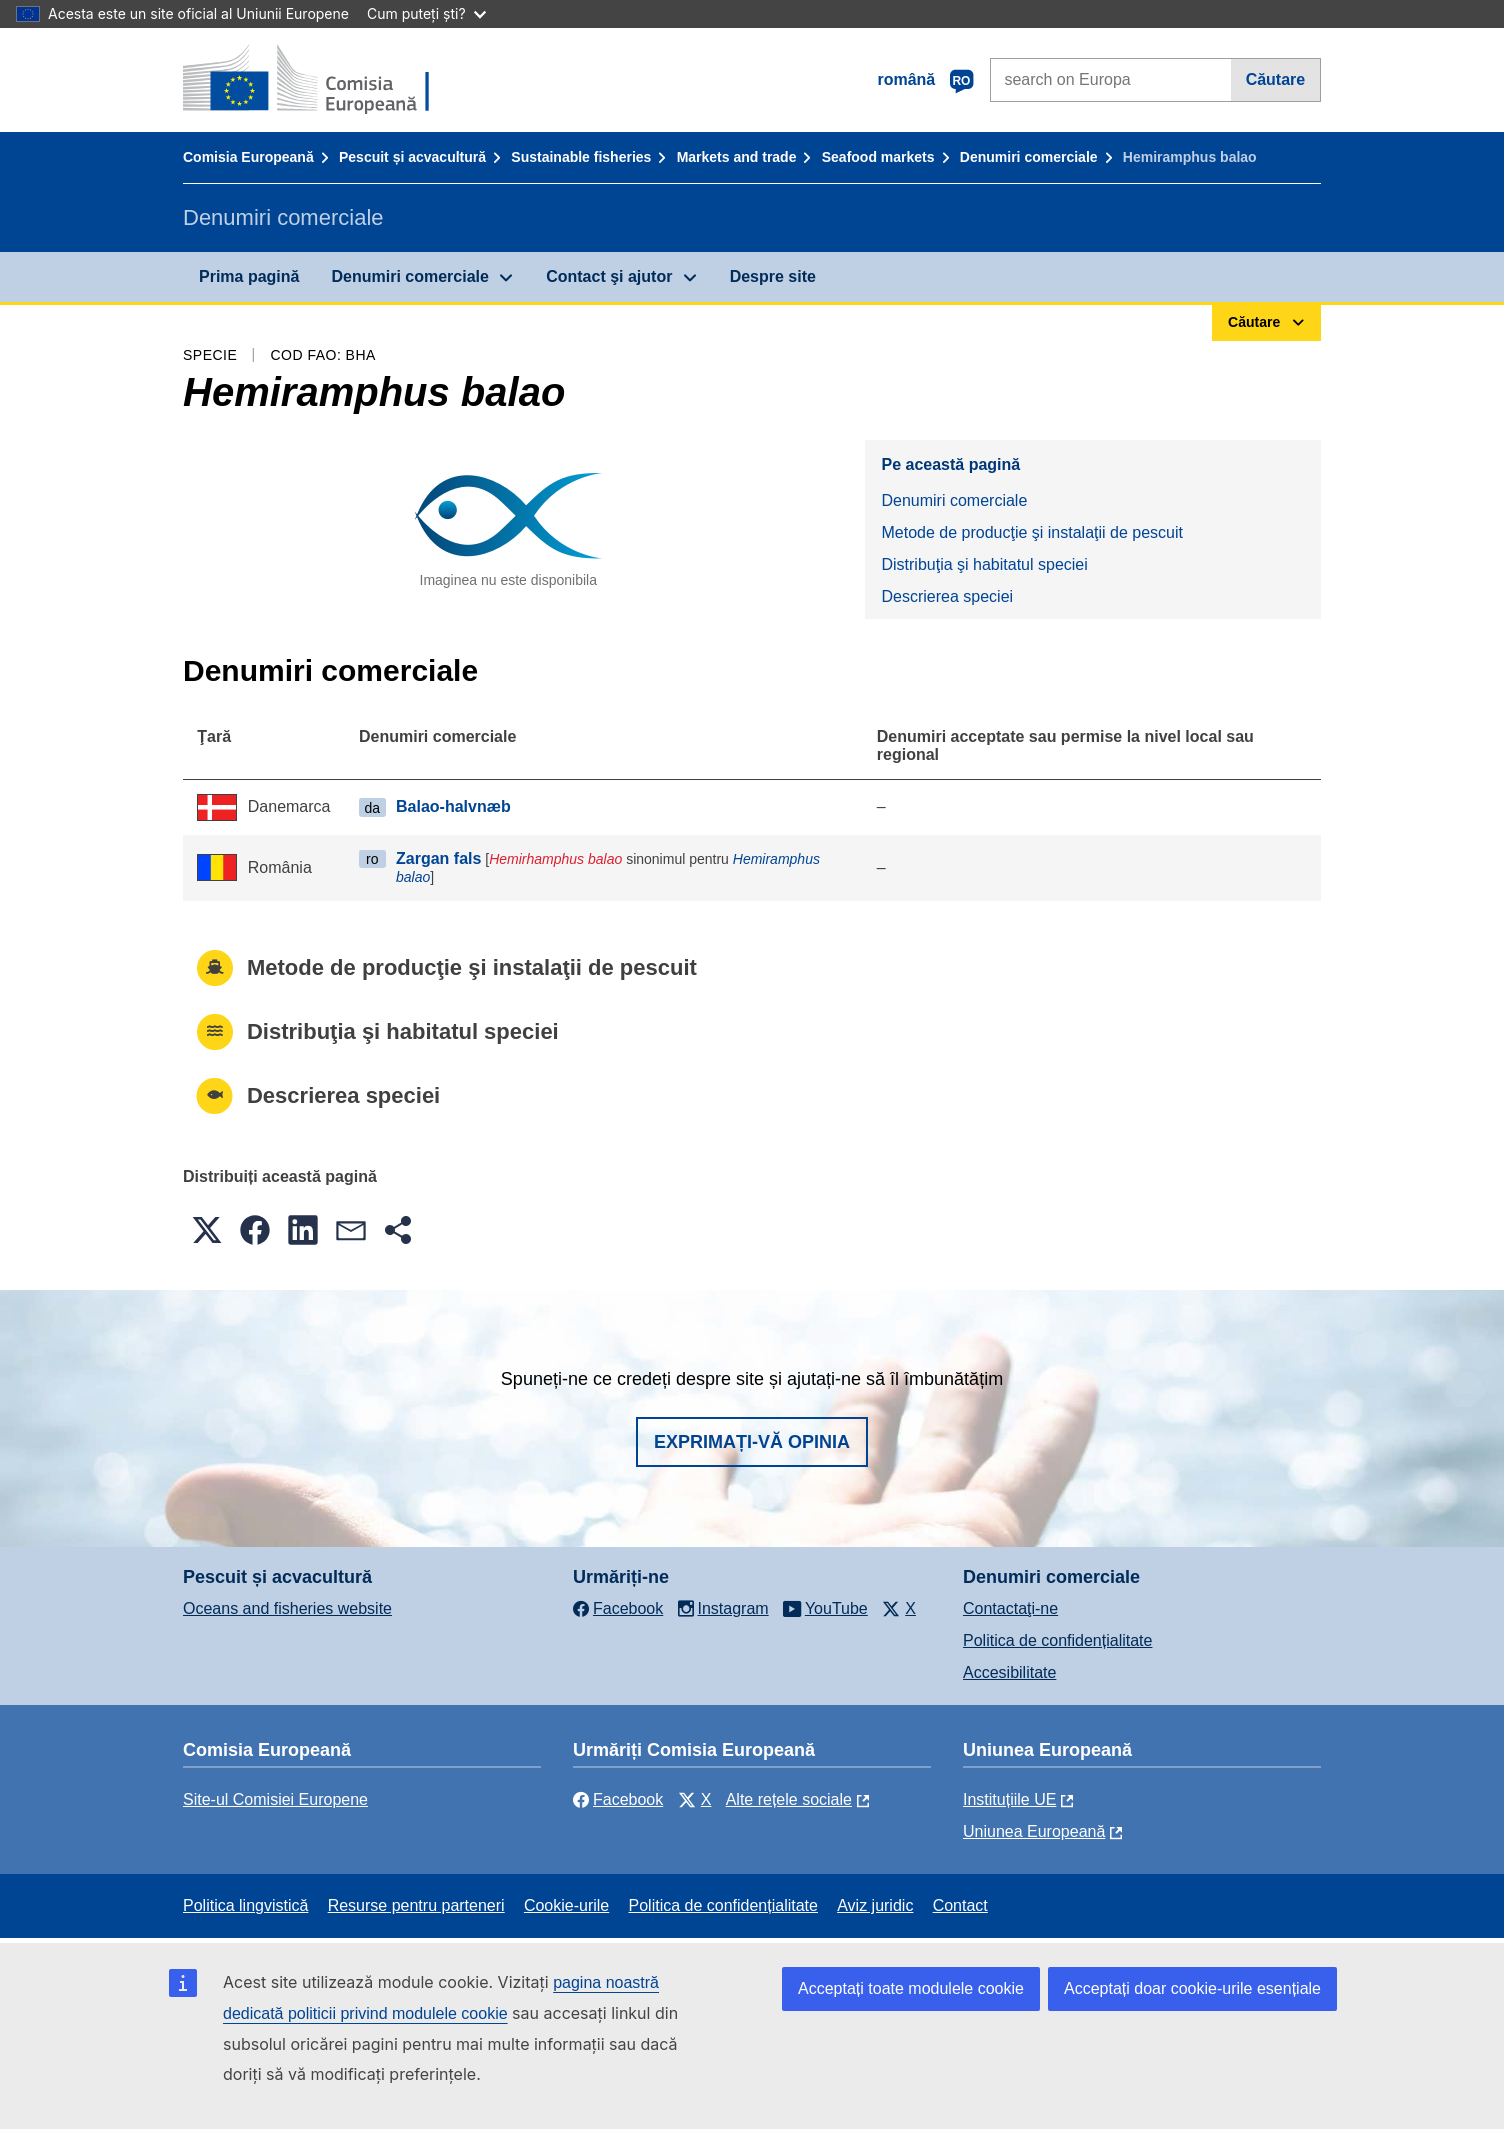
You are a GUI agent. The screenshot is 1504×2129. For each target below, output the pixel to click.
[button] (207, 1230)
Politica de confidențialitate (1057, 1640)
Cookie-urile (566, 1905)
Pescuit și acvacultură (412, 157)
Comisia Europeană (248, 157)
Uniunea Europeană (1034, 1831)
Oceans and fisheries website (287, 1608)
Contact (960, 1905)
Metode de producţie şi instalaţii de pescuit (1032, 532)
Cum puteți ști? (426, 13)
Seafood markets (878, 157)
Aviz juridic (875, 1905)
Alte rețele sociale (789, 1799)
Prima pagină (249, 276)
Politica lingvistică (245, 1905)
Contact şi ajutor (609, 276)
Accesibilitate (1009, 1672)
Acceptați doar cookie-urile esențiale (1192, 1988)
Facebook (618, 1799)
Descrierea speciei (947, 596)
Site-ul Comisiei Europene (275, 1799)
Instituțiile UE (1009, 1799)
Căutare (1276, 79)
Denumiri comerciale (1029, 157)
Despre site (773, 276)
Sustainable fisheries (581, 157)
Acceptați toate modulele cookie (911, 1988)
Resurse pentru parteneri (416, 1905)
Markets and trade (737, 157)
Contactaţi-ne (1010, 1608)
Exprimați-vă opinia (752, 1442)
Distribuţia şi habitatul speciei (984, 564)
